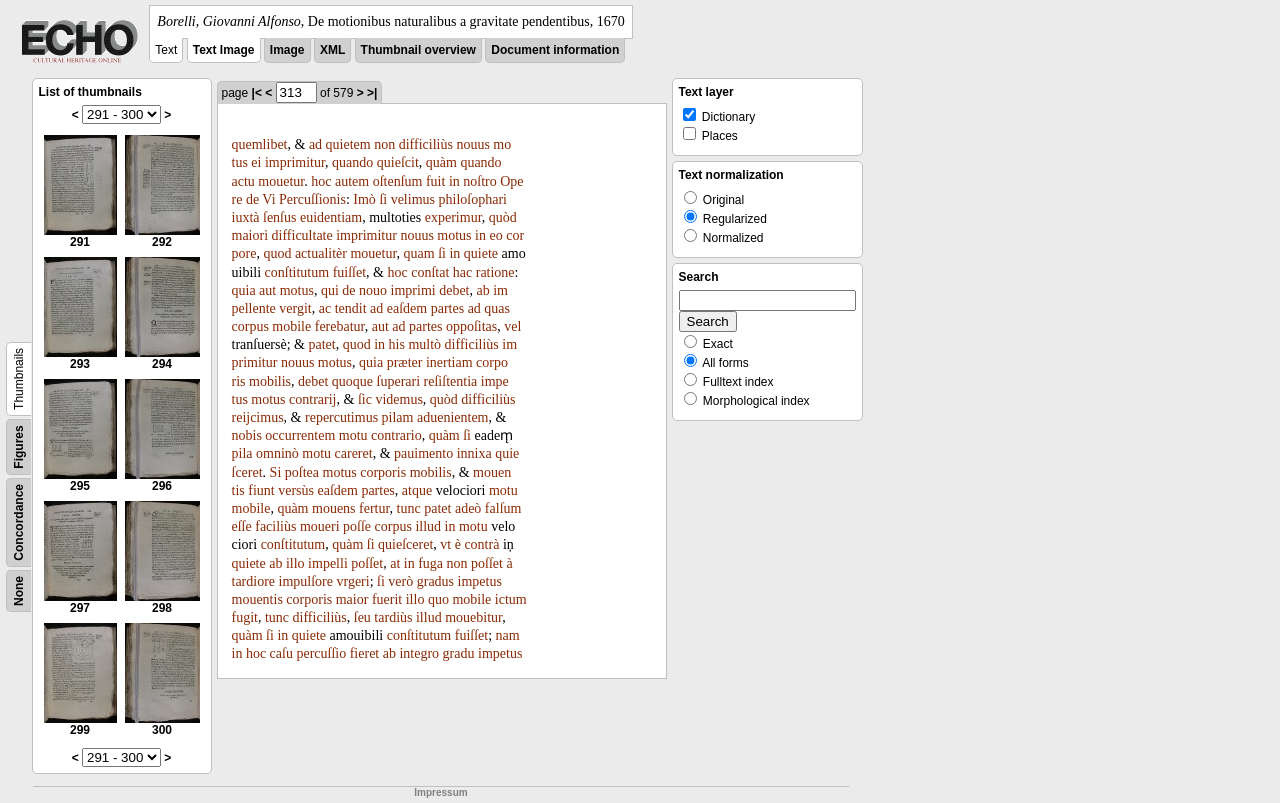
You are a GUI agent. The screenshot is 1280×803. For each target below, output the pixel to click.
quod (277, 253)
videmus (398, 399)
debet (454, 290)
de (252, 199)
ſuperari (399, 381)
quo (438, 599)
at (395, 563)
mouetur (281, 181)
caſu (281, 653)
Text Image (224, 50)
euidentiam (331, 217)
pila (242, 453)
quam (419, 253)
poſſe (357, 526)
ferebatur (340, 326)
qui (330, 290)
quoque (352, 381)
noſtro (479, 181)
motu (353, 435)
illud (428, 526)
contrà (481, 544)
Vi (268, 199)
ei (256, 162)
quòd (503, 217)
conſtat (430, 272)
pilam (398, 417)
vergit (295, 308)
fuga (430, 563)
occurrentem (300, 435)
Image (287, 50)
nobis (247, 435)
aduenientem (453, 417)
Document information (555, 50)
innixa (474, 453)
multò (424, 344)
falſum (503, 508)
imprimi (413, 290)
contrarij (312, 399)
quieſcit (398, 162)
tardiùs (393, 617)
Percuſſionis (312, 199)
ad (315, 144)
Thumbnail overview (418, 50)
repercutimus (341, 417)
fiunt (261, 490)
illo (295, 563)
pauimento (423, 453)
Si (276, 472)
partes (447, 308)
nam (508, 635)
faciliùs (275, 526)
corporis (383, 472)
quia (244, 290)
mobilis (270, 381)
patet (321, 344)
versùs (296, 490)
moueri (320, 526)
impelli (328, 563)
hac (462, 272)
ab (483, 290)
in (454, 181)
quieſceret (405, 544)
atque (417, 490)
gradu (459, 653)
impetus (480, 581)
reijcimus (258, 417)
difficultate (302, 235)
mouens (334, 508)
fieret (365, 653)
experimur (453, 217)
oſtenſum (398, 181)
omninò (277, 453)
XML (332, 50)
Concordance (19, 522)
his (397, 344)
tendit (351, 308)
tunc (409, 508)
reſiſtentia (451, 381)
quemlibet (260, 144)
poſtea (302, 472)
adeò (468, 508)
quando (352, 162)
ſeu (362, 617)
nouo (373, 290)
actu (243, 181)
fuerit (387, 599)
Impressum (440, 792)
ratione (495, 272)
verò (400, 581)
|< (257, 93)
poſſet (367, 563)
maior (352, 599)
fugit (245, 617)
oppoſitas (471, 326)
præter (405, 362)
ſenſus (279, 217)
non (384, 144)
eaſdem (407, 308)
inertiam (449, 362)
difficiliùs (426, 144)
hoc (321, 181)
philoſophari (473, 199)
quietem (348, 144)
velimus (413, 199)
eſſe (242, 526)
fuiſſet (349, 272)
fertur (374, 508)
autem (352, 181)
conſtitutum (297, 272)
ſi (383, 199)
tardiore (254, 581)
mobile (291, 326)
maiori (250, 235)
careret (354, 453)
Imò (364, 199)
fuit (435, 181)
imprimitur (295, 162)
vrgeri (352, 581)
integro (419, 653)
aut (267, 290)
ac (325, 308)
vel (512, 326)
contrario (396, 435)
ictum (511, 599)
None (19, 591)
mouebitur (473, 617)
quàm (441, 162)
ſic (365, 399)
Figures (19, 446)
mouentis (257, 599)
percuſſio (321, 653)
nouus (472, 144)
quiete (481, 253)
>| (372, 93)
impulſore (306, 581)
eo (495, 235)
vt (445, 544)
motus (454, 235)
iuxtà (246, 217)
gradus (435, 581)
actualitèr (321, 253)
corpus (250, 326)
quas (497, 308)
